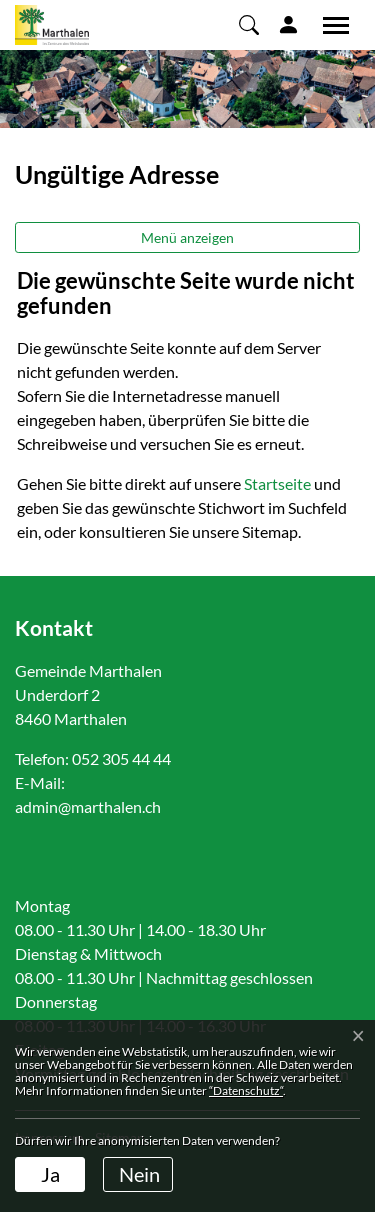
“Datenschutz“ (246, 1090)
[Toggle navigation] (329, 25)
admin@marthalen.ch (88, 806)
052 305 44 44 (121, 758)
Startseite (277, 483)
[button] (249, 24)
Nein (139, 1174)
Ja (50, 1174)
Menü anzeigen (187, 237)
